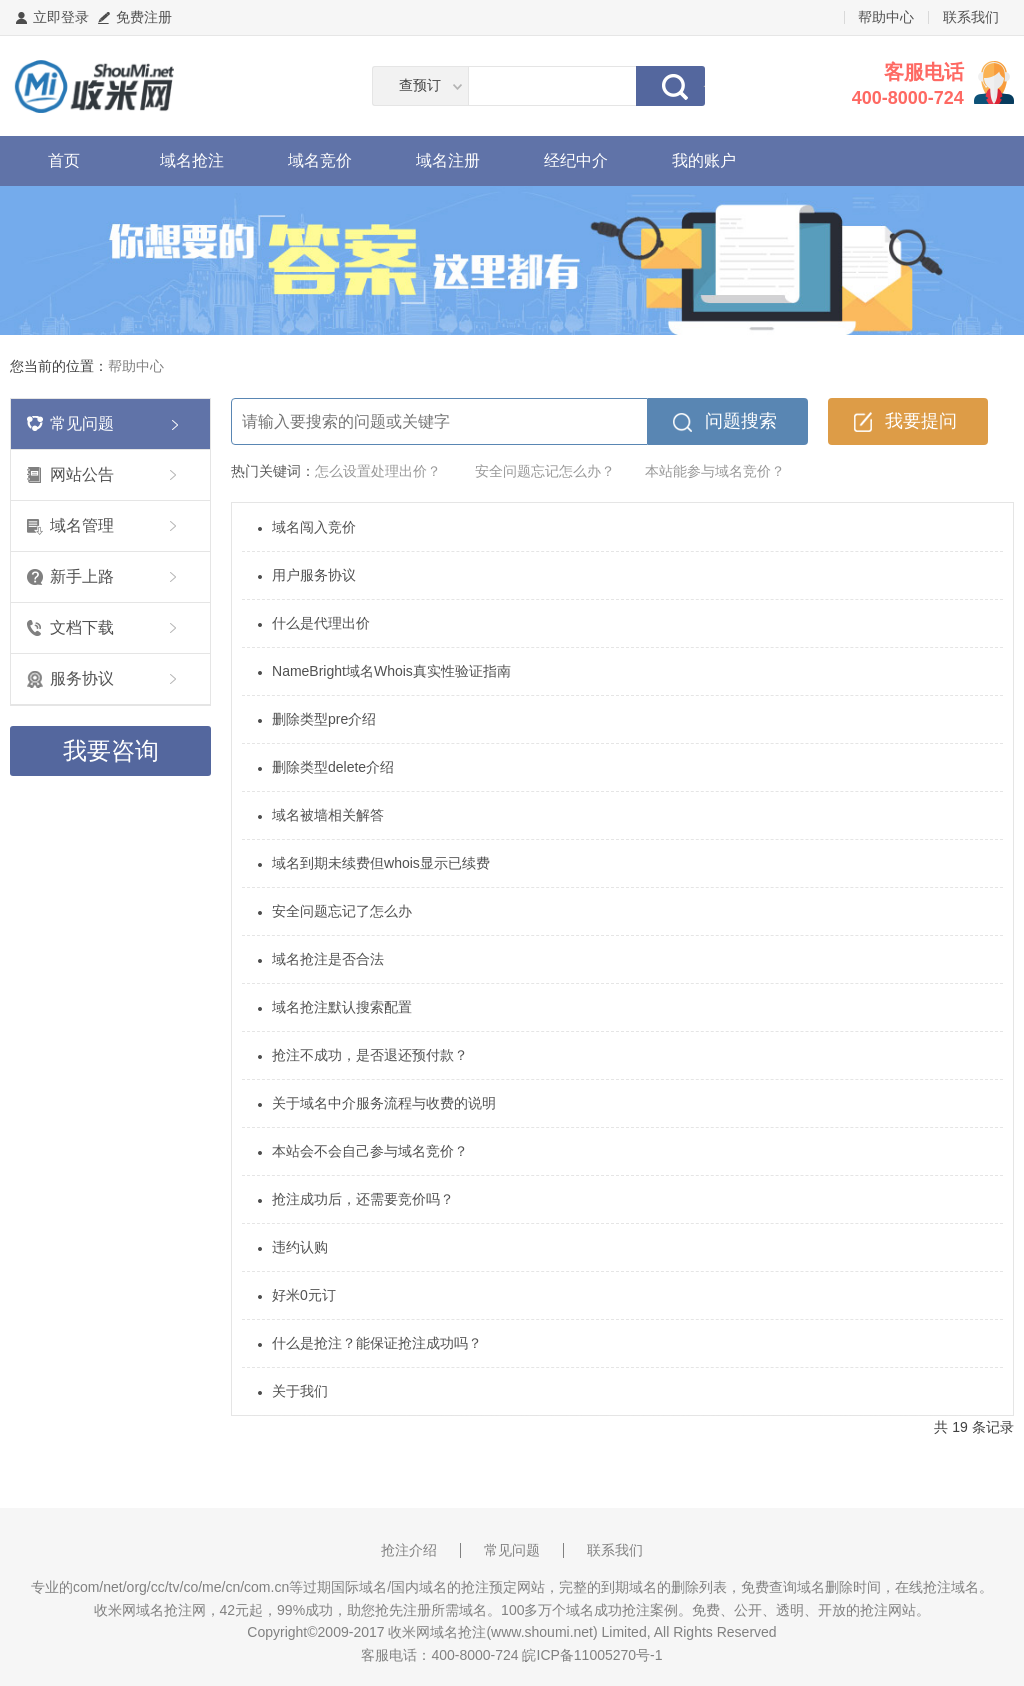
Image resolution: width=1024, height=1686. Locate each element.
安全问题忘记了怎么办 (342, 911)
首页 (64, 160)
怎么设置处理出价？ (378, 471)
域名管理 (82, 525)
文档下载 (82, 627)
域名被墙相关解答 (328, 815)
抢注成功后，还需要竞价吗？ (363, 1199)
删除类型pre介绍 (324, 719)
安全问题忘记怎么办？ (545, 471)
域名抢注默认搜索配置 (342, 1007)
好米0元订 (304, 1295)
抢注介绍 (409, 1550)
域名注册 (448, 160)
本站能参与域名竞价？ (715, 471)
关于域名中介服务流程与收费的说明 (384, 1103)
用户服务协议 (314, 575)
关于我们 (300, 1391)
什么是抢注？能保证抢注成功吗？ (377, 1343)
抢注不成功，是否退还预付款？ (370, 1055)
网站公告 (82, 474)
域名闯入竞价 (314, 527)
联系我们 (971, 17)
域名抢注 (192, 160)
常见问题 (82, 423)
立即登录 (61, 17)
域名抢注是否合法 (328, 959)
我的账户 (704, 160)
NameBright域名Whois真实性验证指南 (391, 671)
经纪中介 (576, 160)
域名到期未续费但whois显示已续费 (381, 863)
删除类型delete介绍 (333, 767)
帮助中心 (886, 17)
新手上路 (82, 576)
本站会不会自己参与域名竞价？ (370, 1151)
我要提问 (921, 421)
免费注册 (144, 17)
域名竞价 (320, 160)
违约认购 (300, 1247)
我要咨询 (111, 750)
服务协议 (82, 678)
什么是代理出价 (321, 623)
